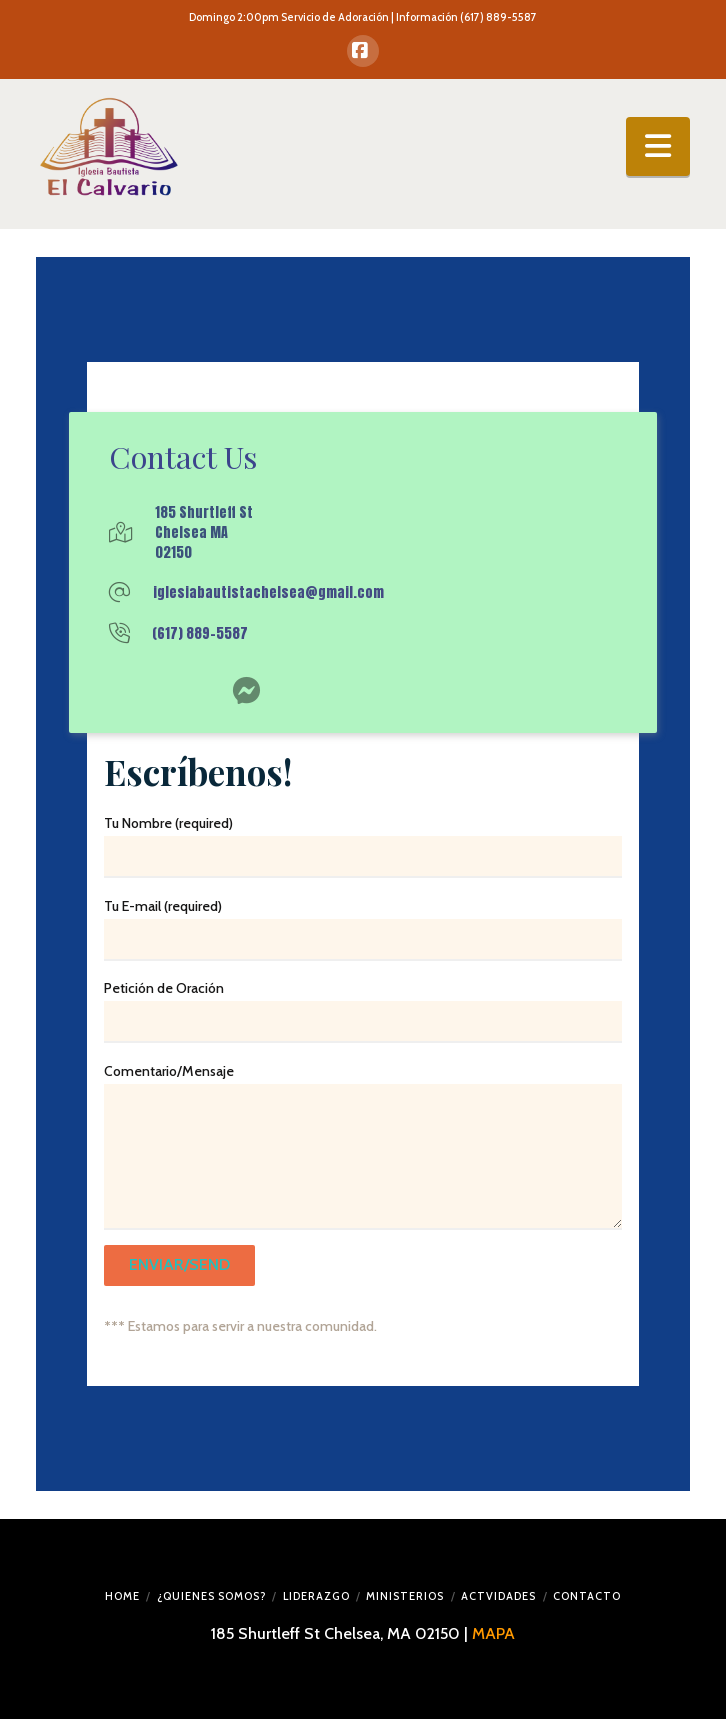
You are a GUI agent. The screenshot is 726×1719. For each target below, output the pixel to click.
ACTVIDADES (498, 1596)
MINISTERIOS (405, 1596)
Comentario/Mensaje (363, 1083)
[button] (658, 146)
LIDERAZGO (316, 1596)
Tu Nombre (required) (363, 842)
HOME (122, 1596)
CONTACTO (587, 1596)
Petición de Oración (363, 1007)
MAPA (493, 1633)
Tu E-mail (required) (363, 925)
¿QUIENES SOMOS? (211, 1596)
